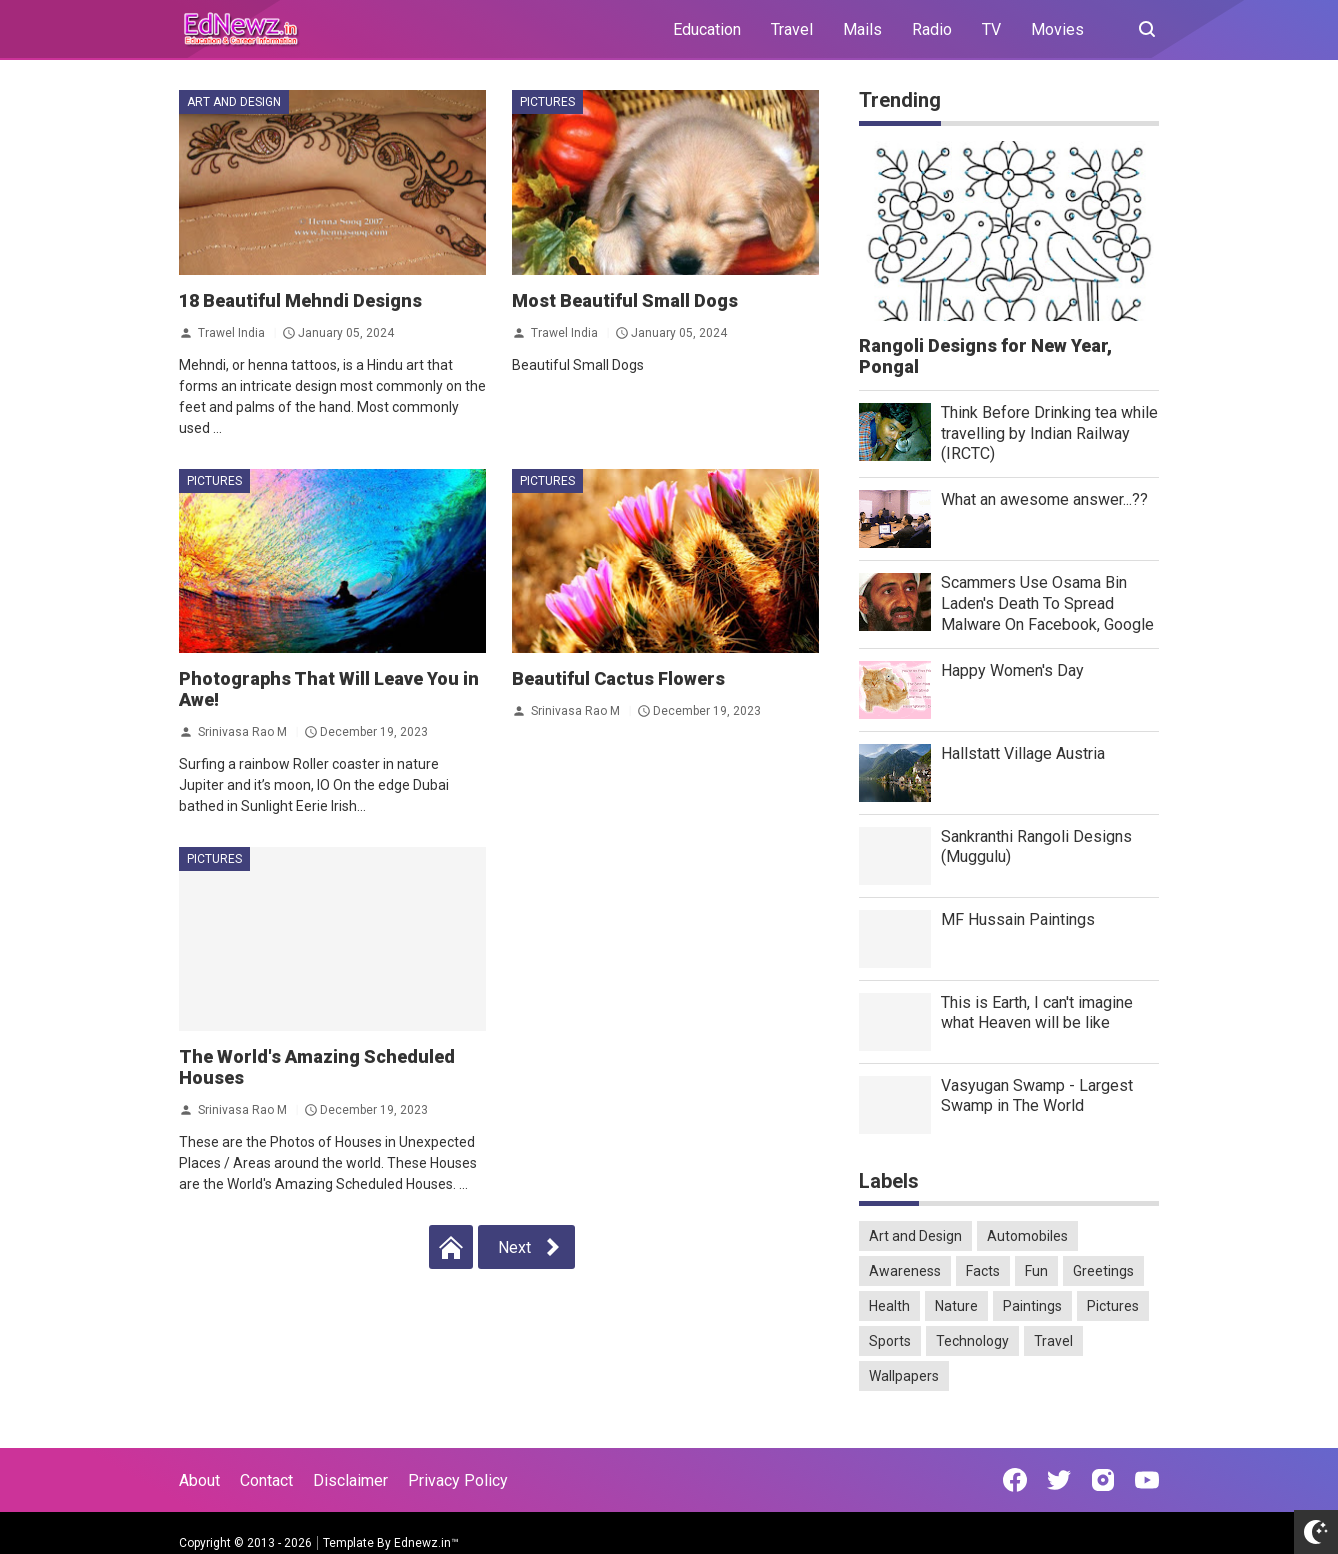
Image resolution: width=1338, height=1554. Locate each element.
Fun (1036, 1271)
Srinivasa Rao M (242, 732)
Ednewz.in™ (426, 1543)
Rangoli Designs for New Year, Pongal (985, 356)
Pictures (547, 102)
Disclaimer (350, 1480)
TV (991, 29)
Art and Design (234, 102)
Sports (890, 1341)
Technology (972, 1341)
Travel (792, 29)
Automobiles (1027, 1236)
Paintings (1032, 1306)
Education (707, 29)
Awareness (905, 1271)
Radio (932, 29)
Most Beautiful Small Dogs (625, 300)
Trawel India (231, 332)
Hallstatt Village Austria (1023, 753)
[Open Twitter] (1059, 1480)
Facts (983, 1271)
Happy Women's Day (1012, 670)
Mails (862, 29)
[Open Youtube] (1147, 1480)
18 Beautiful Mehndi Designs (300, 300)
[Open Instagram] (1103, 1480)
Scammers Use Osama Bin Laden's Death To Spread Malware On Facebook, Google (1047, 603)
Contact (266, 1480)
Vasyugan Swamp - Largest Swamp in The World (1037, 1096)
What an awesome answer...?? (1044, 499)
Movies (1057, 29)
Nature (956, 1306)
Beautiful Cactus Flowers (618, 678)
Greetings (1103, 1271)
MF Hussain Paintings (1018, 919)
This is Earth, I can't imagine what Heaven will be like (1037, 1013)
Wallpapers (904, 1376)
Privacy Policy (458, 1480)
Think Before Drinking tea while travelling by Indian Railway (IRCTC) (1049, 433)
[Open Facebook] (1015, 1480)
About (199, 1480)
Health (889, 1306)
